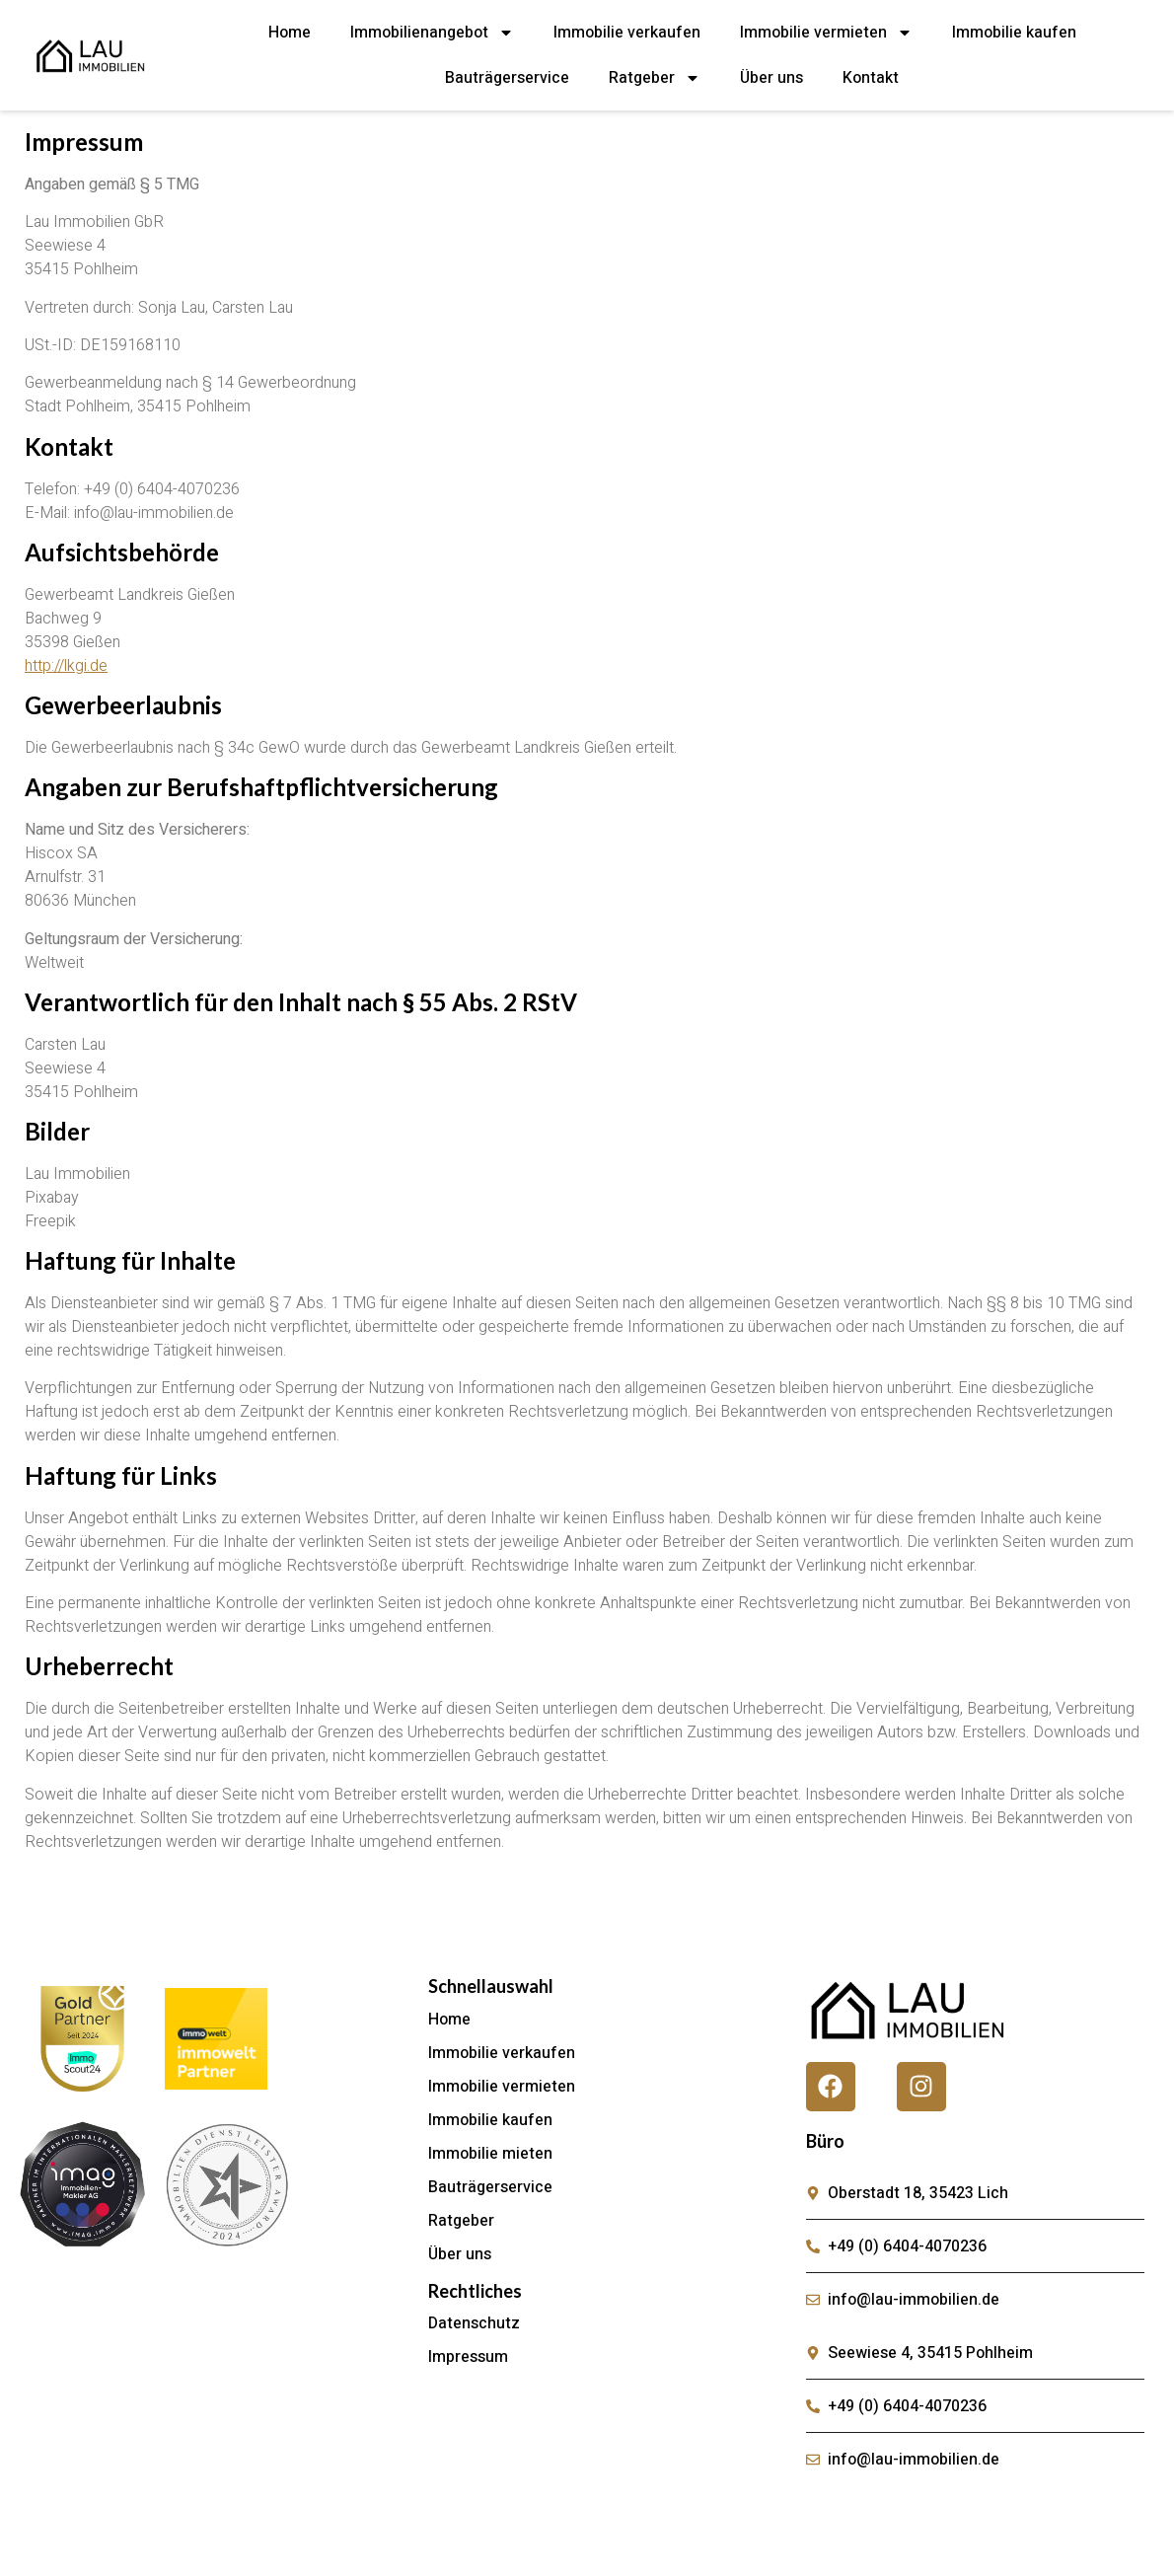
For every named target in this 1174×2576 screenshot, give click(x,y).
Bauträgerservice (507, 78)
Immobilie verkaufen (626, 32)
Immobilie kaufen (1014, 32)
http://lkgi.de (66, 666)
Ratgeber (654, 78)
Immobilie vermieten (826, 32)
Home (289, 32)
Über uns (771, 78)
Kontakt (871, 78)
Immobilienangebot (432, 32)
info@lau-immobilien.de (154, 513)
